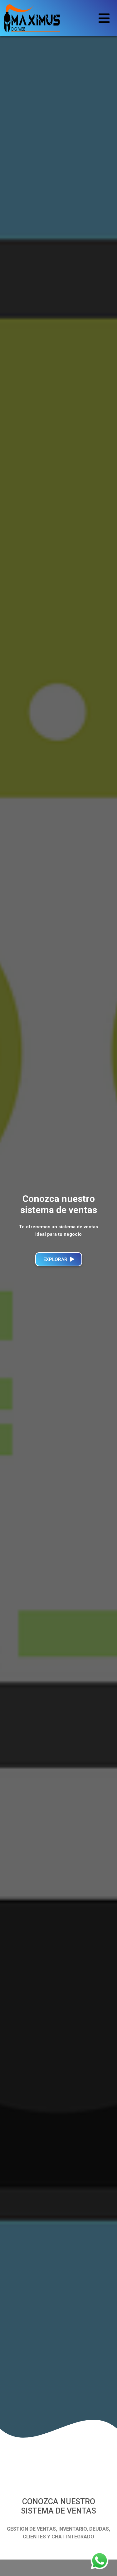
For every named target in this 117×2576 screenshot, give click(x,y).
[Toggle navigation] (104, 18)
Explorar (58, 1259)
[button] (8, 1230)
